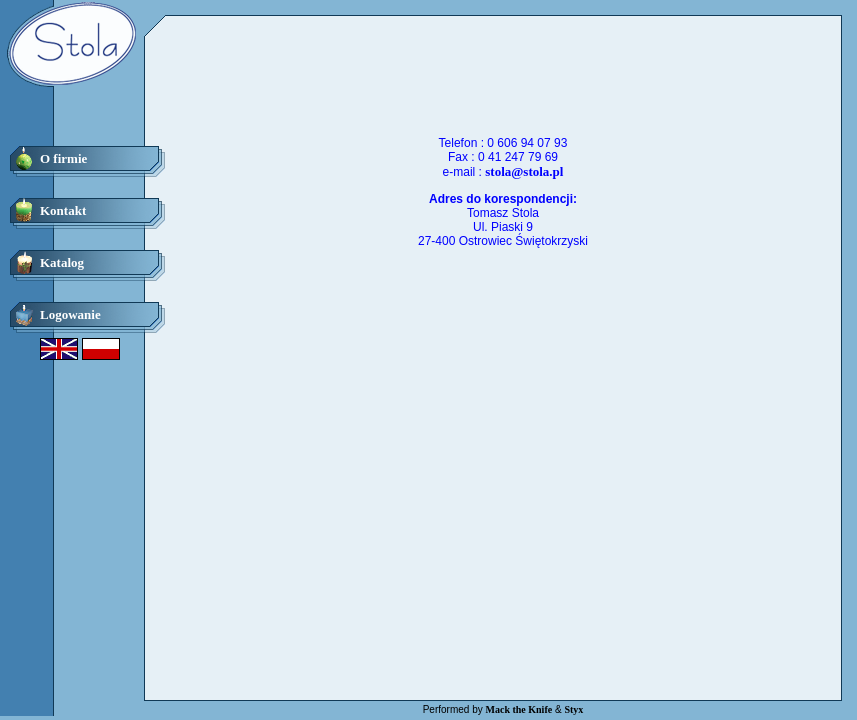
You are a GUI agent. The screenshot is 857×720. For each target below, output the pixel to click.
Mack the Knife (519, 709)
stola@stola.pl (524, 171)
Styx (573, 709)
